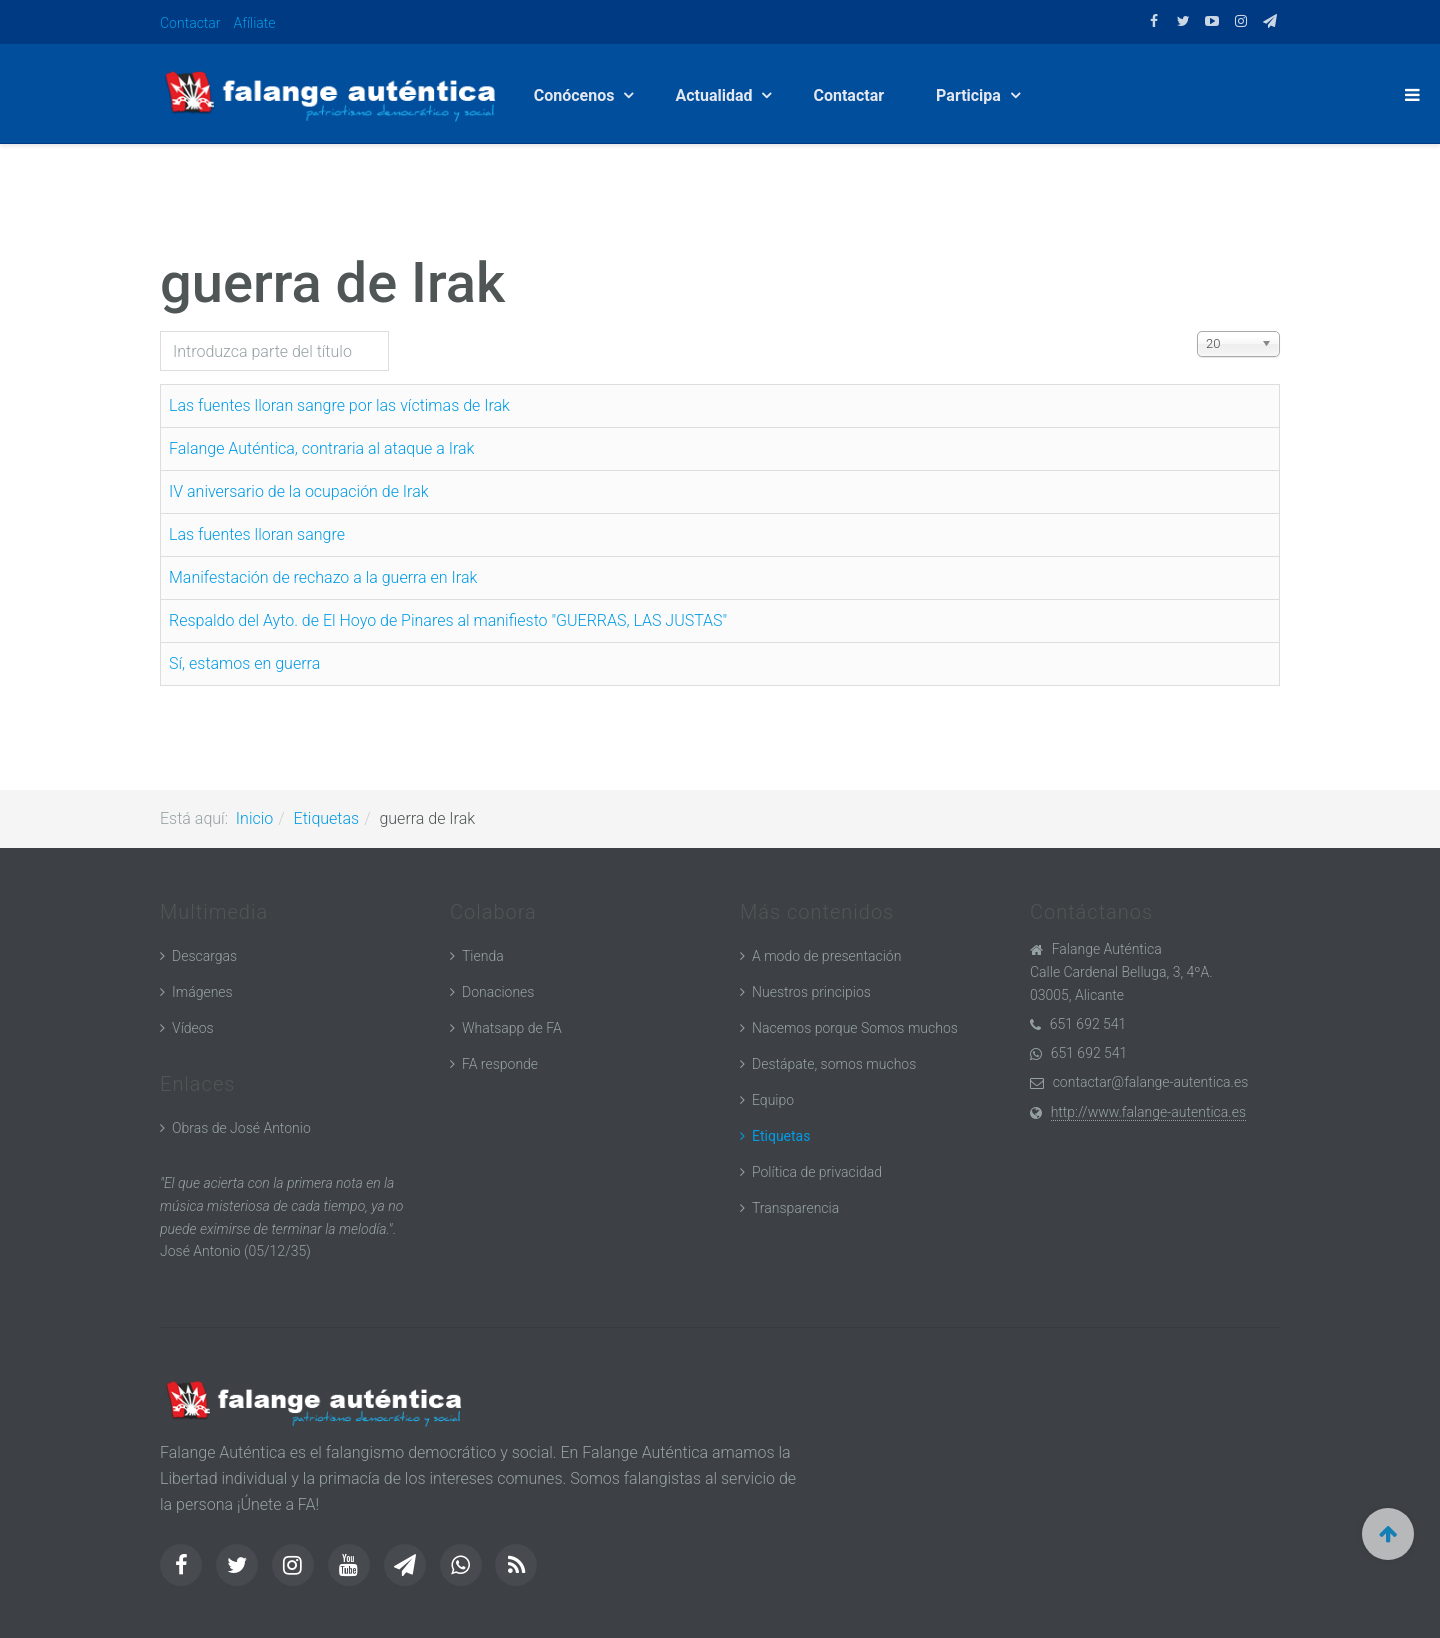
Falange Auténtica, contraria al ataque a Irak (321, 448)
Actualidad (717, 95)
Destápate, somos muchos (834, 1064)
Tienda (483, 956)
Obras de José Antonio (241, 1128)
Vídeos (193, 1028)
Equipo (773, 1100)
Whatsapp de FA (512, 1028)
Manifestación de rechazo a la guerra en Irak (323, 577)
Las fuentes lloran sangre (257, 534)
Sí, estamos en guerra (244, 663)
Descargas (204, 956)
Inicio (254, 818)
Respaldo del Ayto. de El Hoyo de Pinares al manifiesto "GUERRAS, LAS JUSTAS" (448, 620)
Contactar (190, 23)
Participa (972, 95)
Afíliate (255, 23)
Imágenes (202, 992)
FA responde (500, 1064)
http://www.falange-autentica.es (1148, 1112)
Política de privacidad (817, 1172)
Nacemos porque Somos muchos (855, 1028)
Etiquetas (327, 818)
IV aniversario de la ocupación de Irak (299, 491)
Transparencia (795, 1208)
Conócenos (577, 95)
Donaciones (498, 992)
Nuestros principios (811, 992)
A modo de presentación (826, 956)
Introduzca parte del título (160, 331)
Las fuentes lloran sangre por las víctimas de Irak (339, 405)
